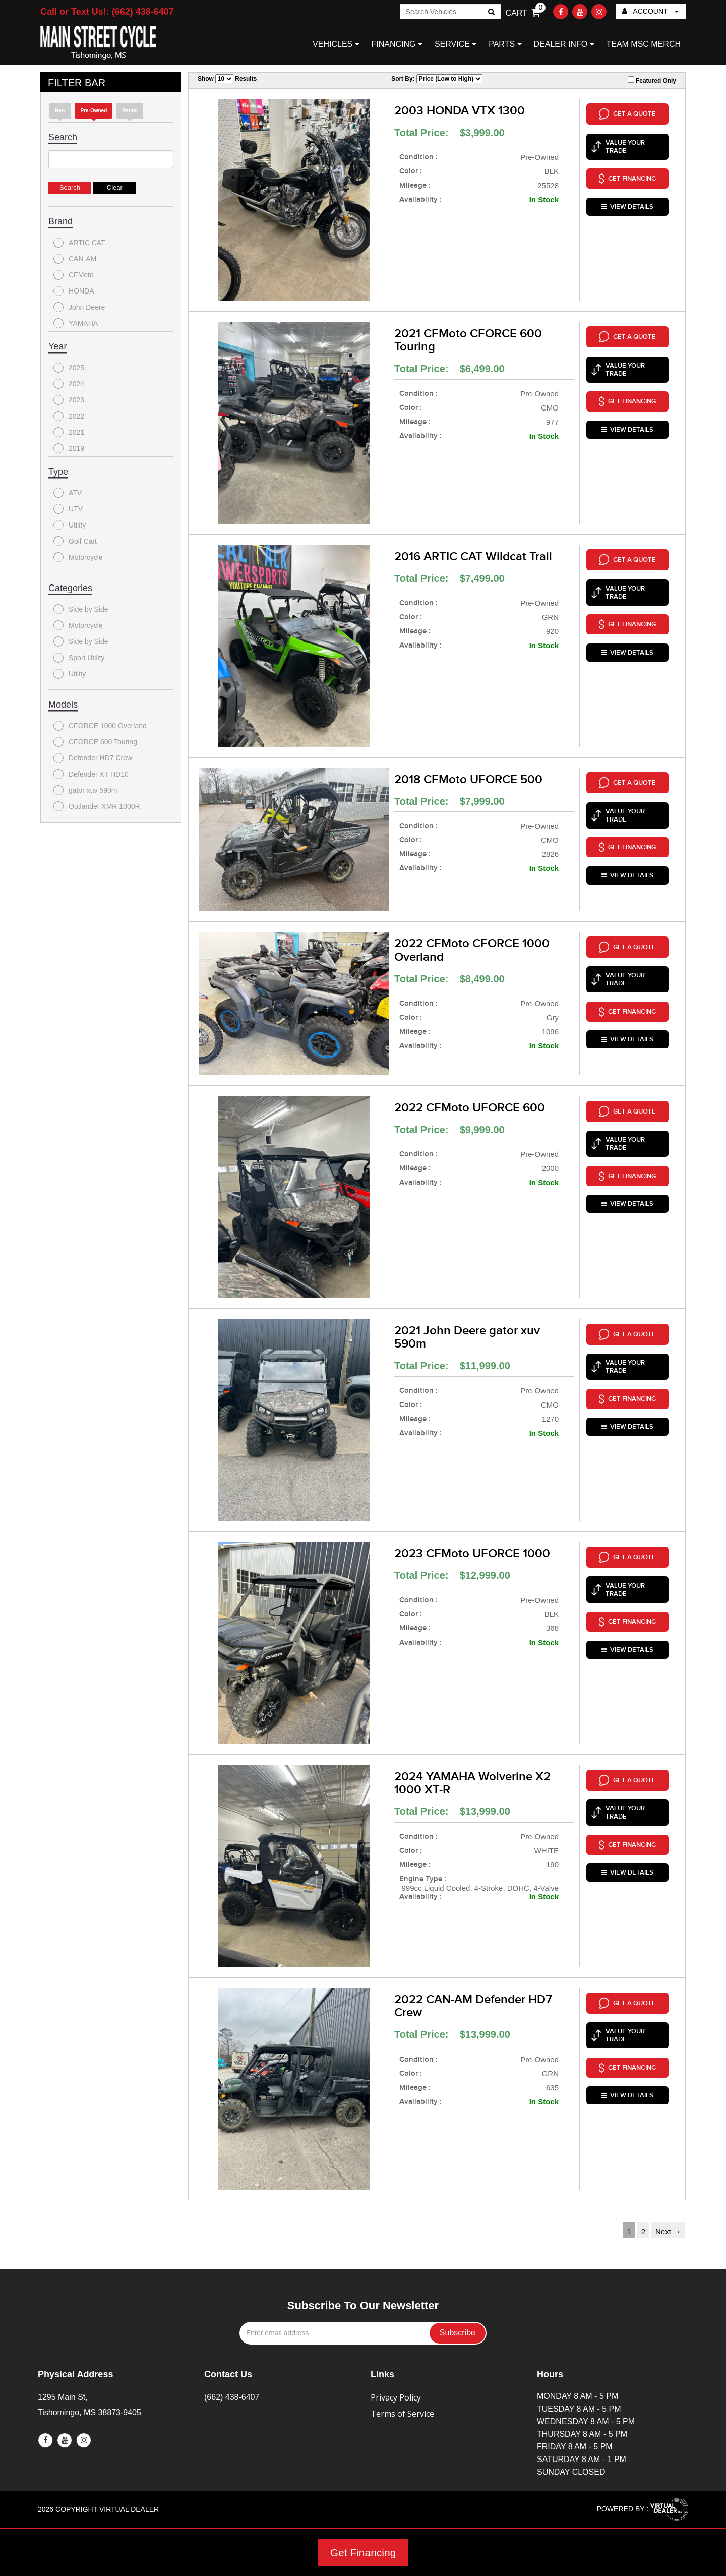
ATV (67, 493)
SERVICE (455, 44)
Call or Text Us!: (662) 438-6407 (107, 12)
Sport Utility (79, 658)
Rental (130, 110)
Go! (490, 12)
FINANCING (397, 44)
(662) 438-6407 (231, 2397)
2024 (68, 384)
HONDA (73, 291)
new (60, 110)
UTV (68, 509)
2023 (68, 400)
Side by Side (80, 609)
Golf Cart (75, 541)
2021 (68, 432)
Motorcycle (78, 557)
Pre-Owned (93, 110)
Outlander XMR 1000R (96, 806)
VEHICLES (336, 44)
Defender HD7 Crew (92, 758)
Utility (69, 525)
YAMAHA (75, 323)
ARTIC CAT (79, 243)
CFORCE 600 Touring (95, 742)
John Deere (79, 307)
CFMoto (73, 275)
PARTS (505, 44)
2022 (68, 416)
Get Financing (363, 2552)
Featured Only (652, 80)
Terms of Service (402, 2413)
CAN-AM (74, 259)
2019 (68, 448)
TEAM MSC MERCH (643, 44)
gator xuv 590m (85, 790)
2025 (68, 368)
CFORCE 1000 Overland (100, 726)
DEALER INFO (563, 44)
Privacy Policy (396, 2397)
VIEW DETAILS (627, 194)
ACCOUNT (650, 11)
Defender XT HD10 (91, 774)
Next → (668, 2231)
